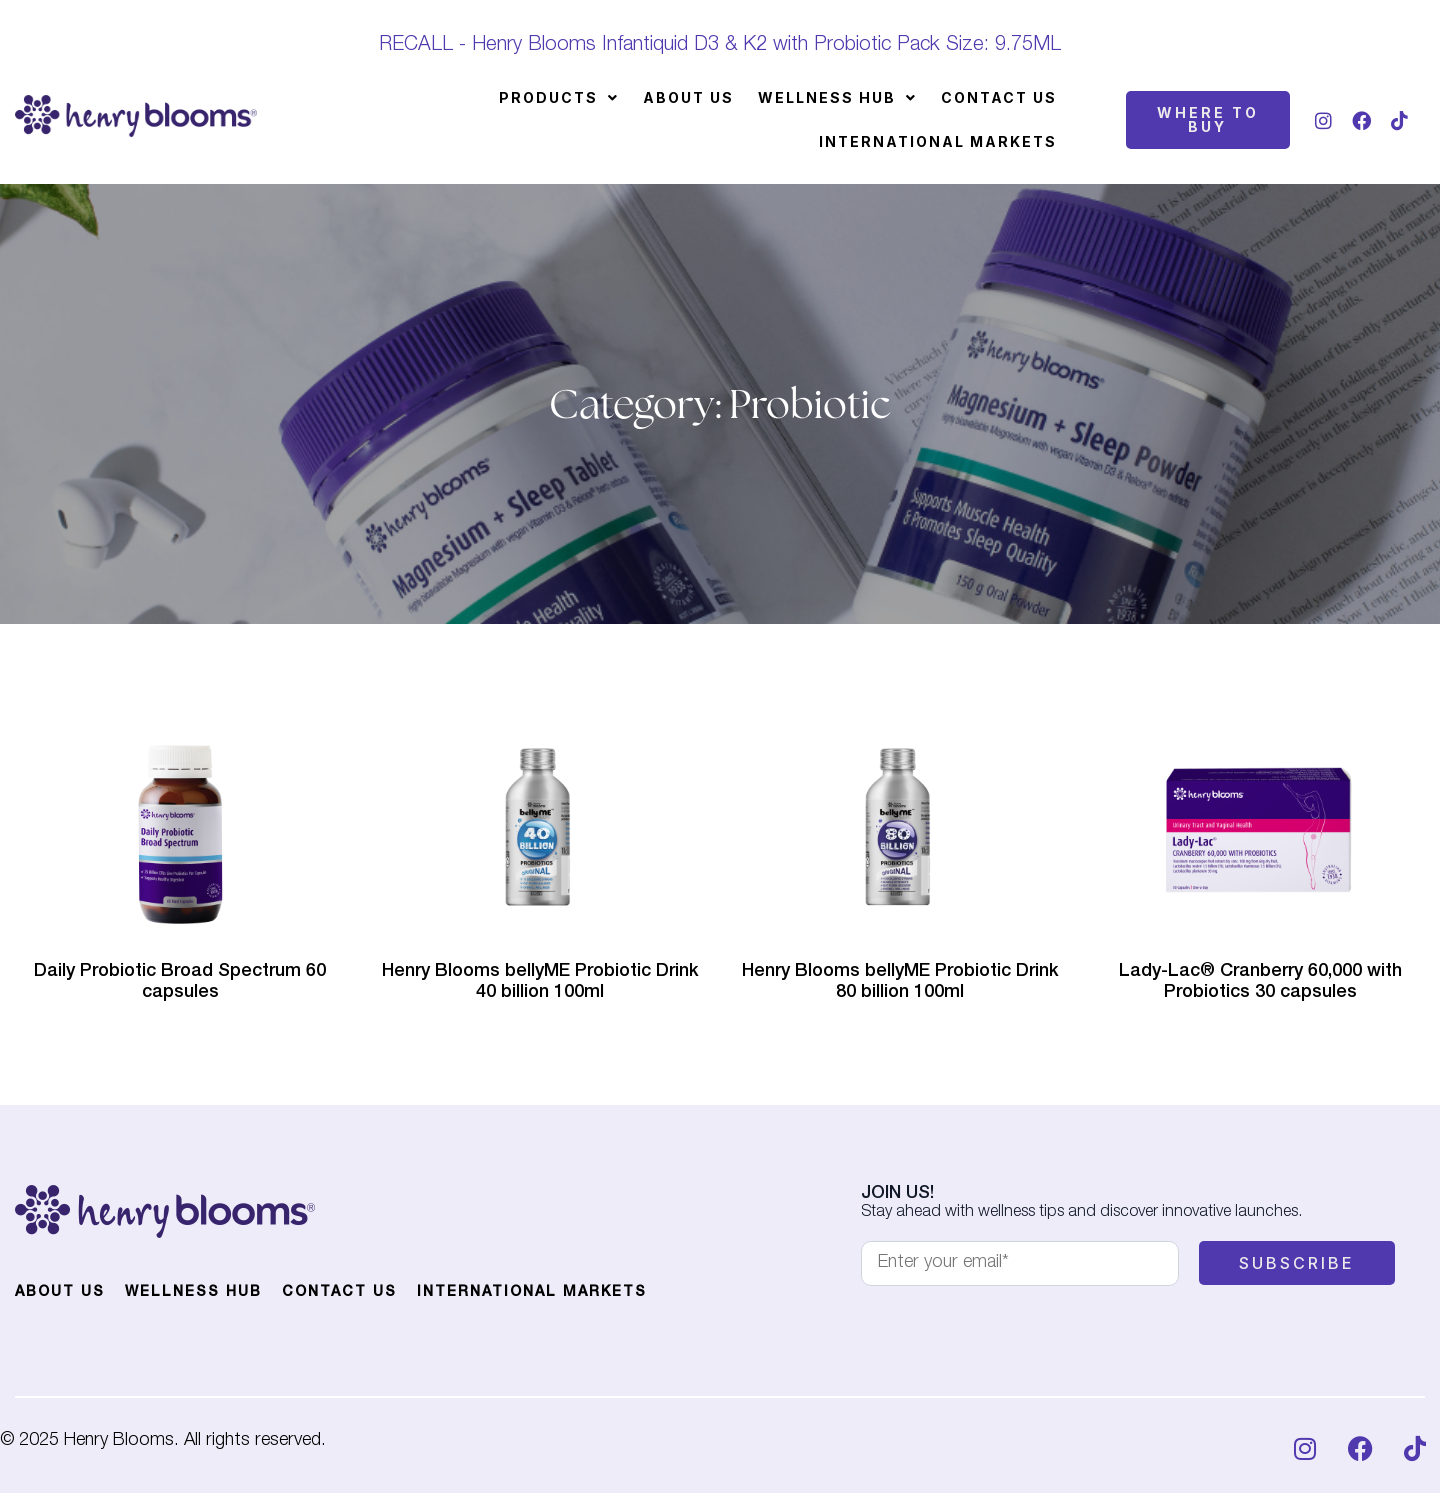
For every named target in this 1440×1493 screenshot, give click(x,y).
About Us (688, 97)
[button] (559, 98)
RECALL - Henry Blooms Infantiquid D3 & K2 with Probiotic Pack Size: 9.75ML (720, 46)
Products (559, 97)
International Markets (938, 141)
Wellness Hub (837, 97)
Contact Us (999, 97)
